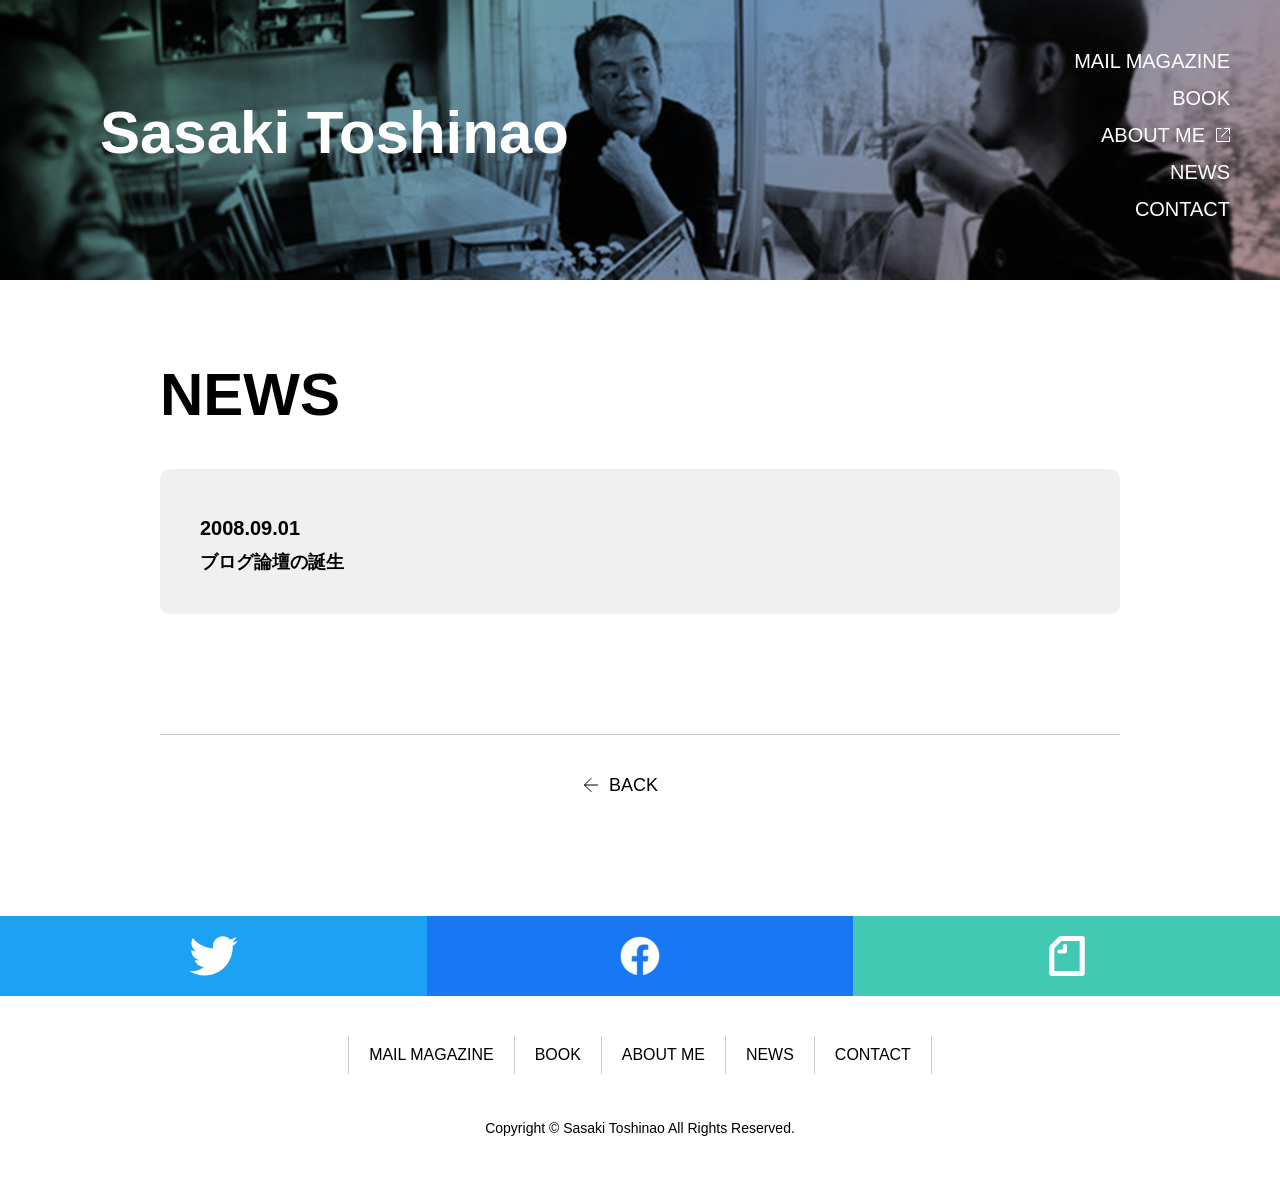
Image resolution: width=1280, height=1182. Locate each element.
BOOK (1201, 98)
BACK (633, 785)
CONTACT (1182, 209)
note (1066, 956)
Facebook (640, 956)
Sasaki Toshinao (334, 132)
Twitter (213, 956)
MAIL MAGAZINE (1152, 61)
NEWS (1200, 172)
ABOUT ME (1153, 135)
